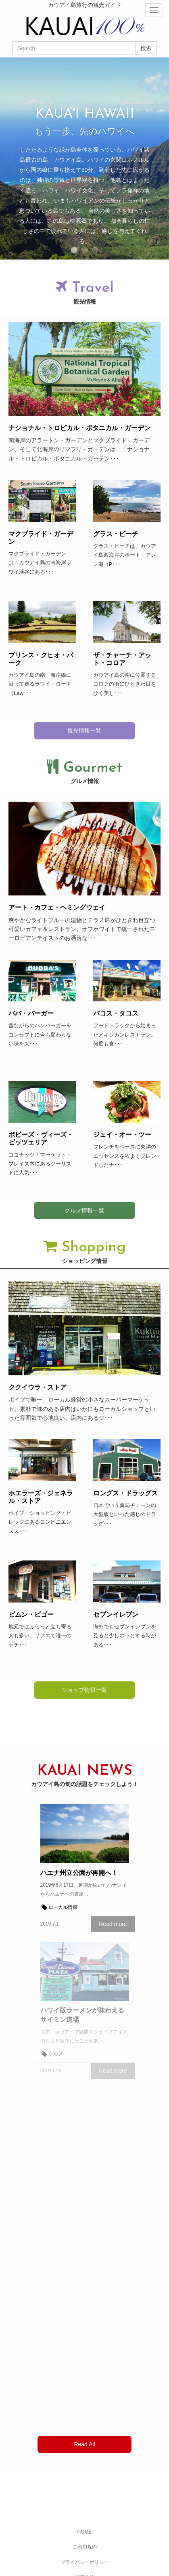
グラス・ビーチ (115, 533)
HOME (84, 2532)
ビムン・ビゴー (31, 1614)
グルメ (55, 2054)
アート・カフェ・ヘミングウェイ (56, 907)
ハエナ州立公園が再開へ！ (79, 1872)
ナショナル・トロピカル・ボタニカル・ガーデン (79, 427)
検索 (146, 48)
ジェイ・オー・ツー (122, 1134)
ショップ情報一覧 (84, 1690)
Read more (113, 1924)
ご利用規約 (85, 2547)
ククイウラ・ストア (37, 1387)
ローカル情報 (62, 1907)
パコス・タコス (115, 1013)
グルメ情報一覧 (84, 1210)
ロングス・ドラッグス (125, 1493)
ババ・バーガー (31, 1013)
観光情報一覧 (84, 730)
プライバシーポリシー (85, 2562)
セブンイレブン (115, 1614)
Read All (84, 2444)
